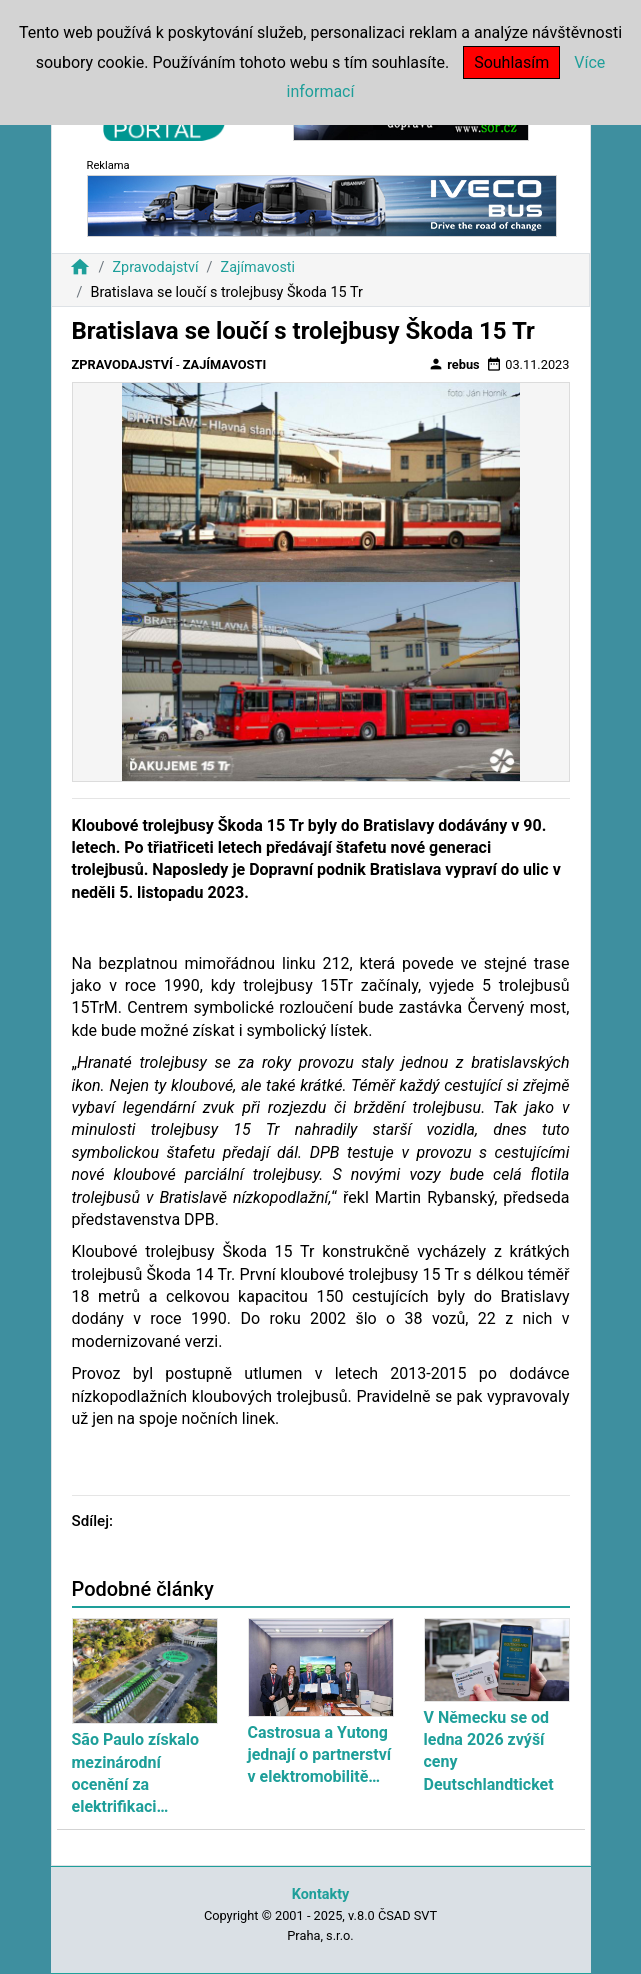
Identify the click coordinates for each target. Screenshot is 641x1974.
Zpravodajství (155, 267)
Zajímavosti (258, 267)
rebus (454, 364)
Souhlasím (511, 62)
